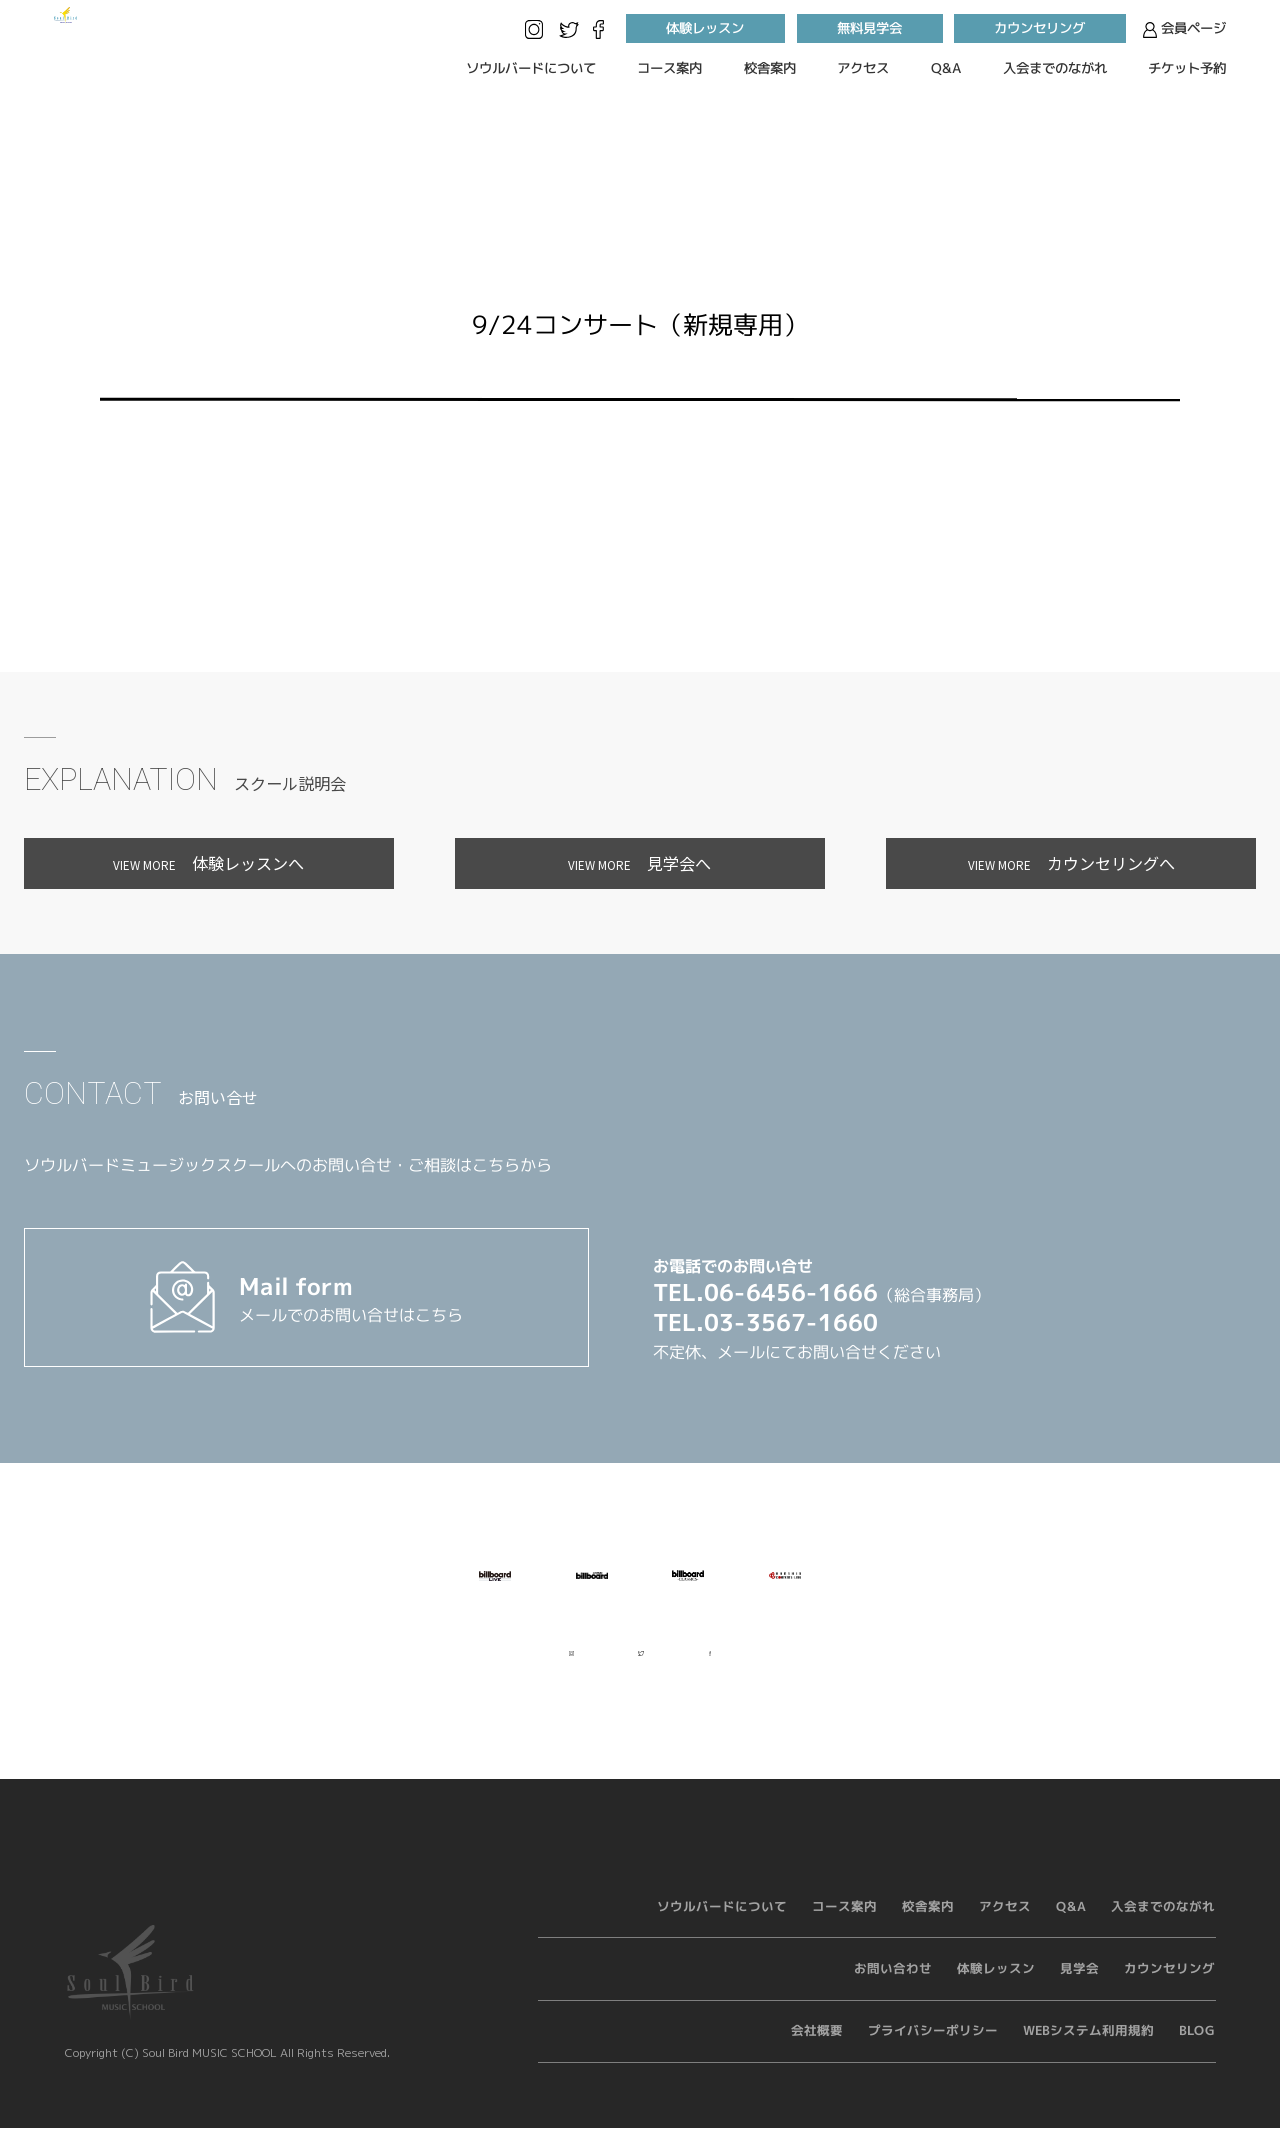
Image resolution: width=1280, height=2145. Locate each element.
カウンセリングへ (1071, 863)
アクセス (863, 68)
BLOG (1197, 2048)
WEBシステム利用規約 (1088, 2048)
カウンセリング (1040, 29)
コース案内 (669, 68)
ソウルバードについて (530, 68)
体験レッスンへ (208, 863)
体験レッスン (705, 29)
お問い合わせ (893, 1985)
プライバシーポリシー (933, 2048)
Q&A (946, 68)
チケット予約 (1187, 68)
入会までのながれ (1055, 68)
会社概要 (817, 2048)
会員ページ (1184, 29)
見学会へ (639, 863)
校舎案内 (770, 68)
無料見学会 (869, 29)
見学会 (1079, 1985)
